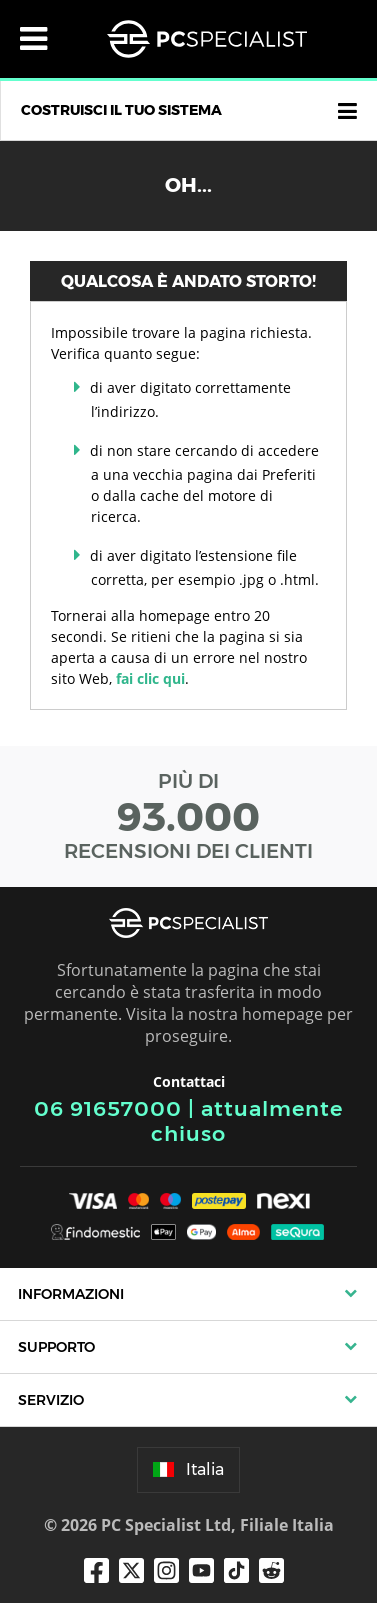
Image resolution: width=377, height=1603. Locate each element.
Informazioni (71, 1294)
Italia (188, 1469)
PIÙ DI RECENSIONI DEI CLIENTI (188, 816)
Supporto (56, 1347)
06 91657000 (108, 1108)
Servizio (51, 1400)
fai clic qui (150, 678)
